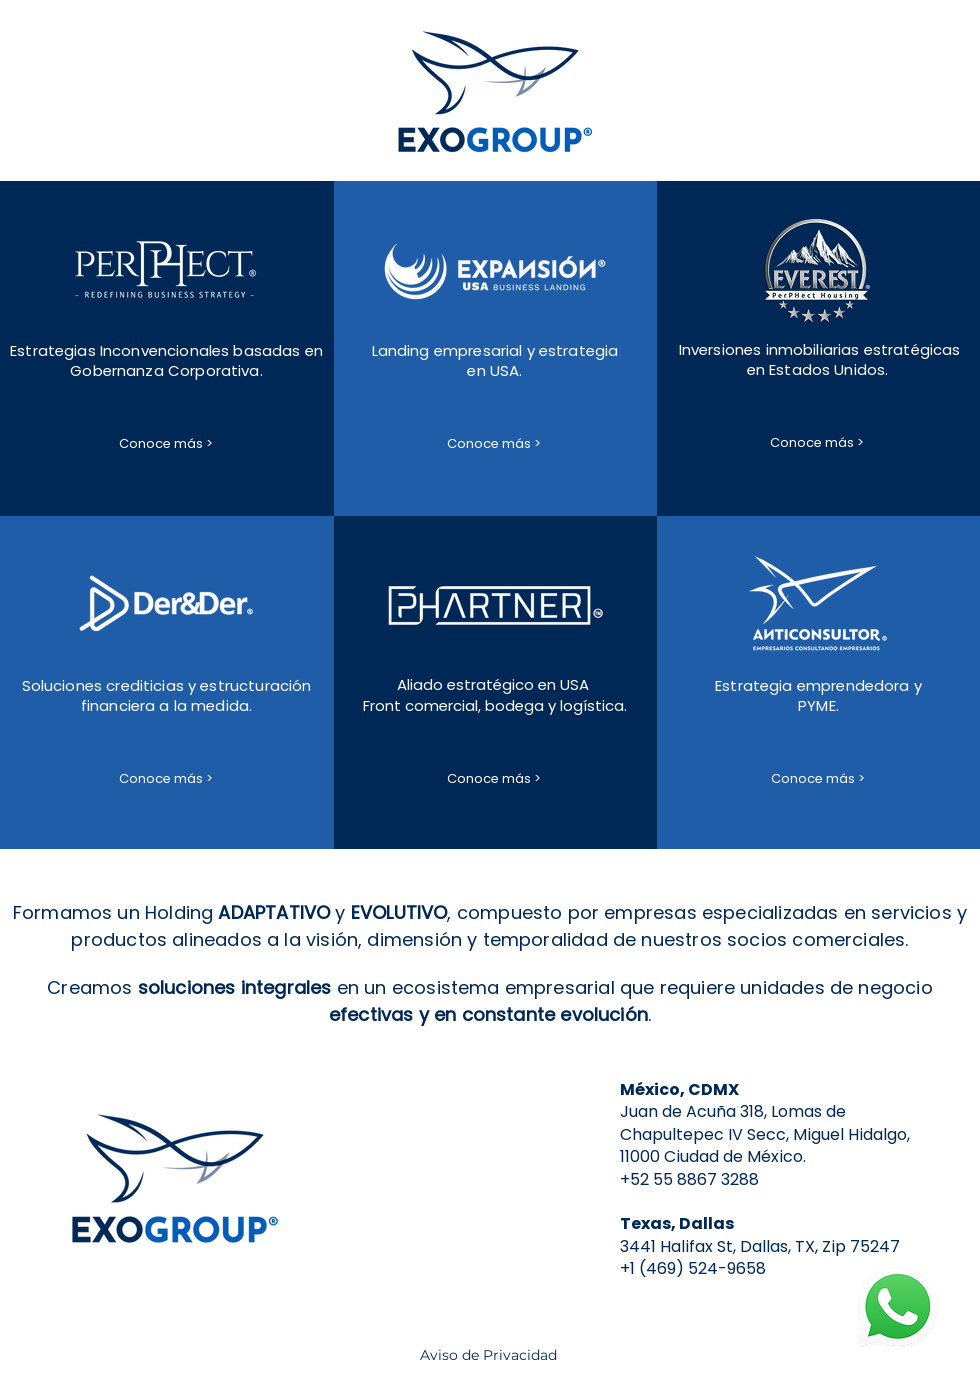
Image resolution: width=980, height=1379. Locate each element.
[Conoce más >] (166, 444)
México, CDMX (679, 1089)
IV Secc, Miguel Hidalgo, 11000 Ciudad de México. (765, 1145)
